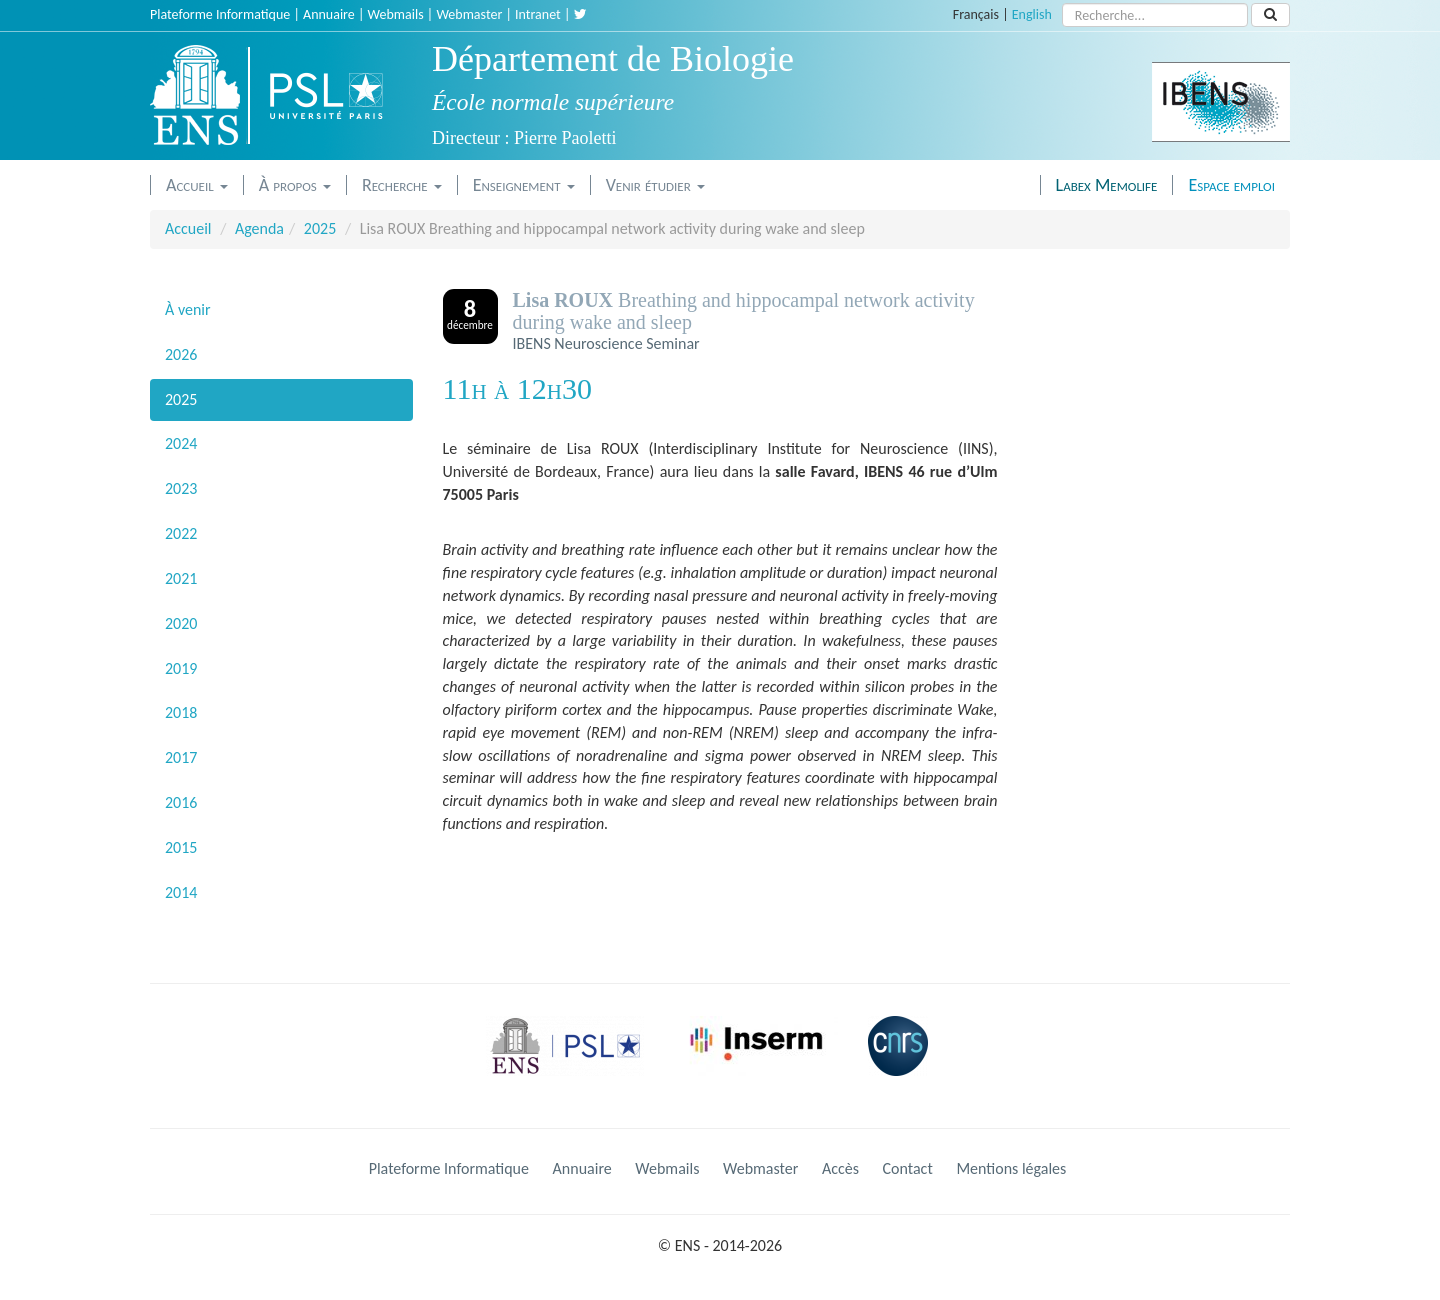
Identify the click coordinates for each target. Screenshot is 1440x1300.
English (1032, 14)
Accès (840, 1168)
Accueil (197, 185)
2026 (181, 354)
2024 (181, 443)
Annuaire (329, 14)
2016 (181, 802)
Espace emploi (1231, 185)
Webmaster (469, 14)
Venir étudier (655, 185)
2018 (181, 712)
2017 (181, 757)
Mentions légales (1011, 1168)
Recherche (402, 185)
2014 (181, 892)
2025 (320, 228)
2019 (181, 668)
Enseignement (524, 185)
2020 (181, 623)
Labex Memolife (1107, 185)
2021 (181, 578)
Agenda (259, 228)
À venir (188, 309)
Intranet (538, 14)
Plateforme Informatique (220, 14)
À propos (295, 185)
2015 (181, 847)
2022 (181, 533)
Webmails (396, 14)
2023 (181, 488)
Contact (908, 1168)
